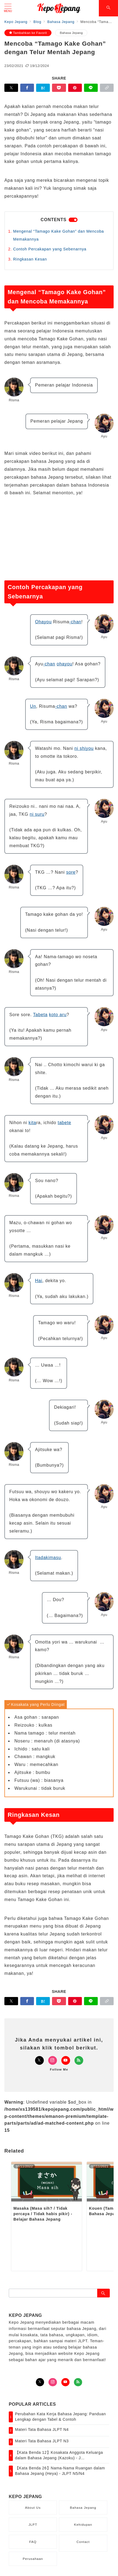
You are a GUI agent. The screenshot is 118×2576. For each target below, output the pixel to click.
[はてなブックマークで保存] (43, 88)
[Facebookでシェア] (27, 88)
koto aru (58, 1014)
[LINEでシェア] (91, 88)
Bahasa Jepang (71, 32)
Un (33, 706)
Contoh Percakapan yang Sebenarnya (50, 249)
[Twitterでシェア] (11, 88)
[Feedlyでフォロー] (78, 2060)
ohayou (64, 664)
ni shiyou (84, 748)
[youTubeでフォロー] (65, 2382)
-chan (75, 621)
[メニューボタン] (8, 8)
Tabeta (40, 1014)
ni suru (37, 814)
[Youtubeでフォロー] (65, 2060)
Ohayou (43, 621)
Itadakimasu (48, 1557)
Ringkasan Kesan (30, 259)
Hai (38, 1280)
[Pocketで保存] (59, 88)
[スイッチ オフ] (108, 8)
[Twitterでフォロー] (39, 2060)
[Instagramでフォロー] (52, 2060)
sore (71, 872)
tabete (64, 1122)
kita (32, 1122)
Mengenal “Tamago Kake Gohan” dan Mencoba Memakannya (58, 235)
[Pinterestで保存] (75, 88)
